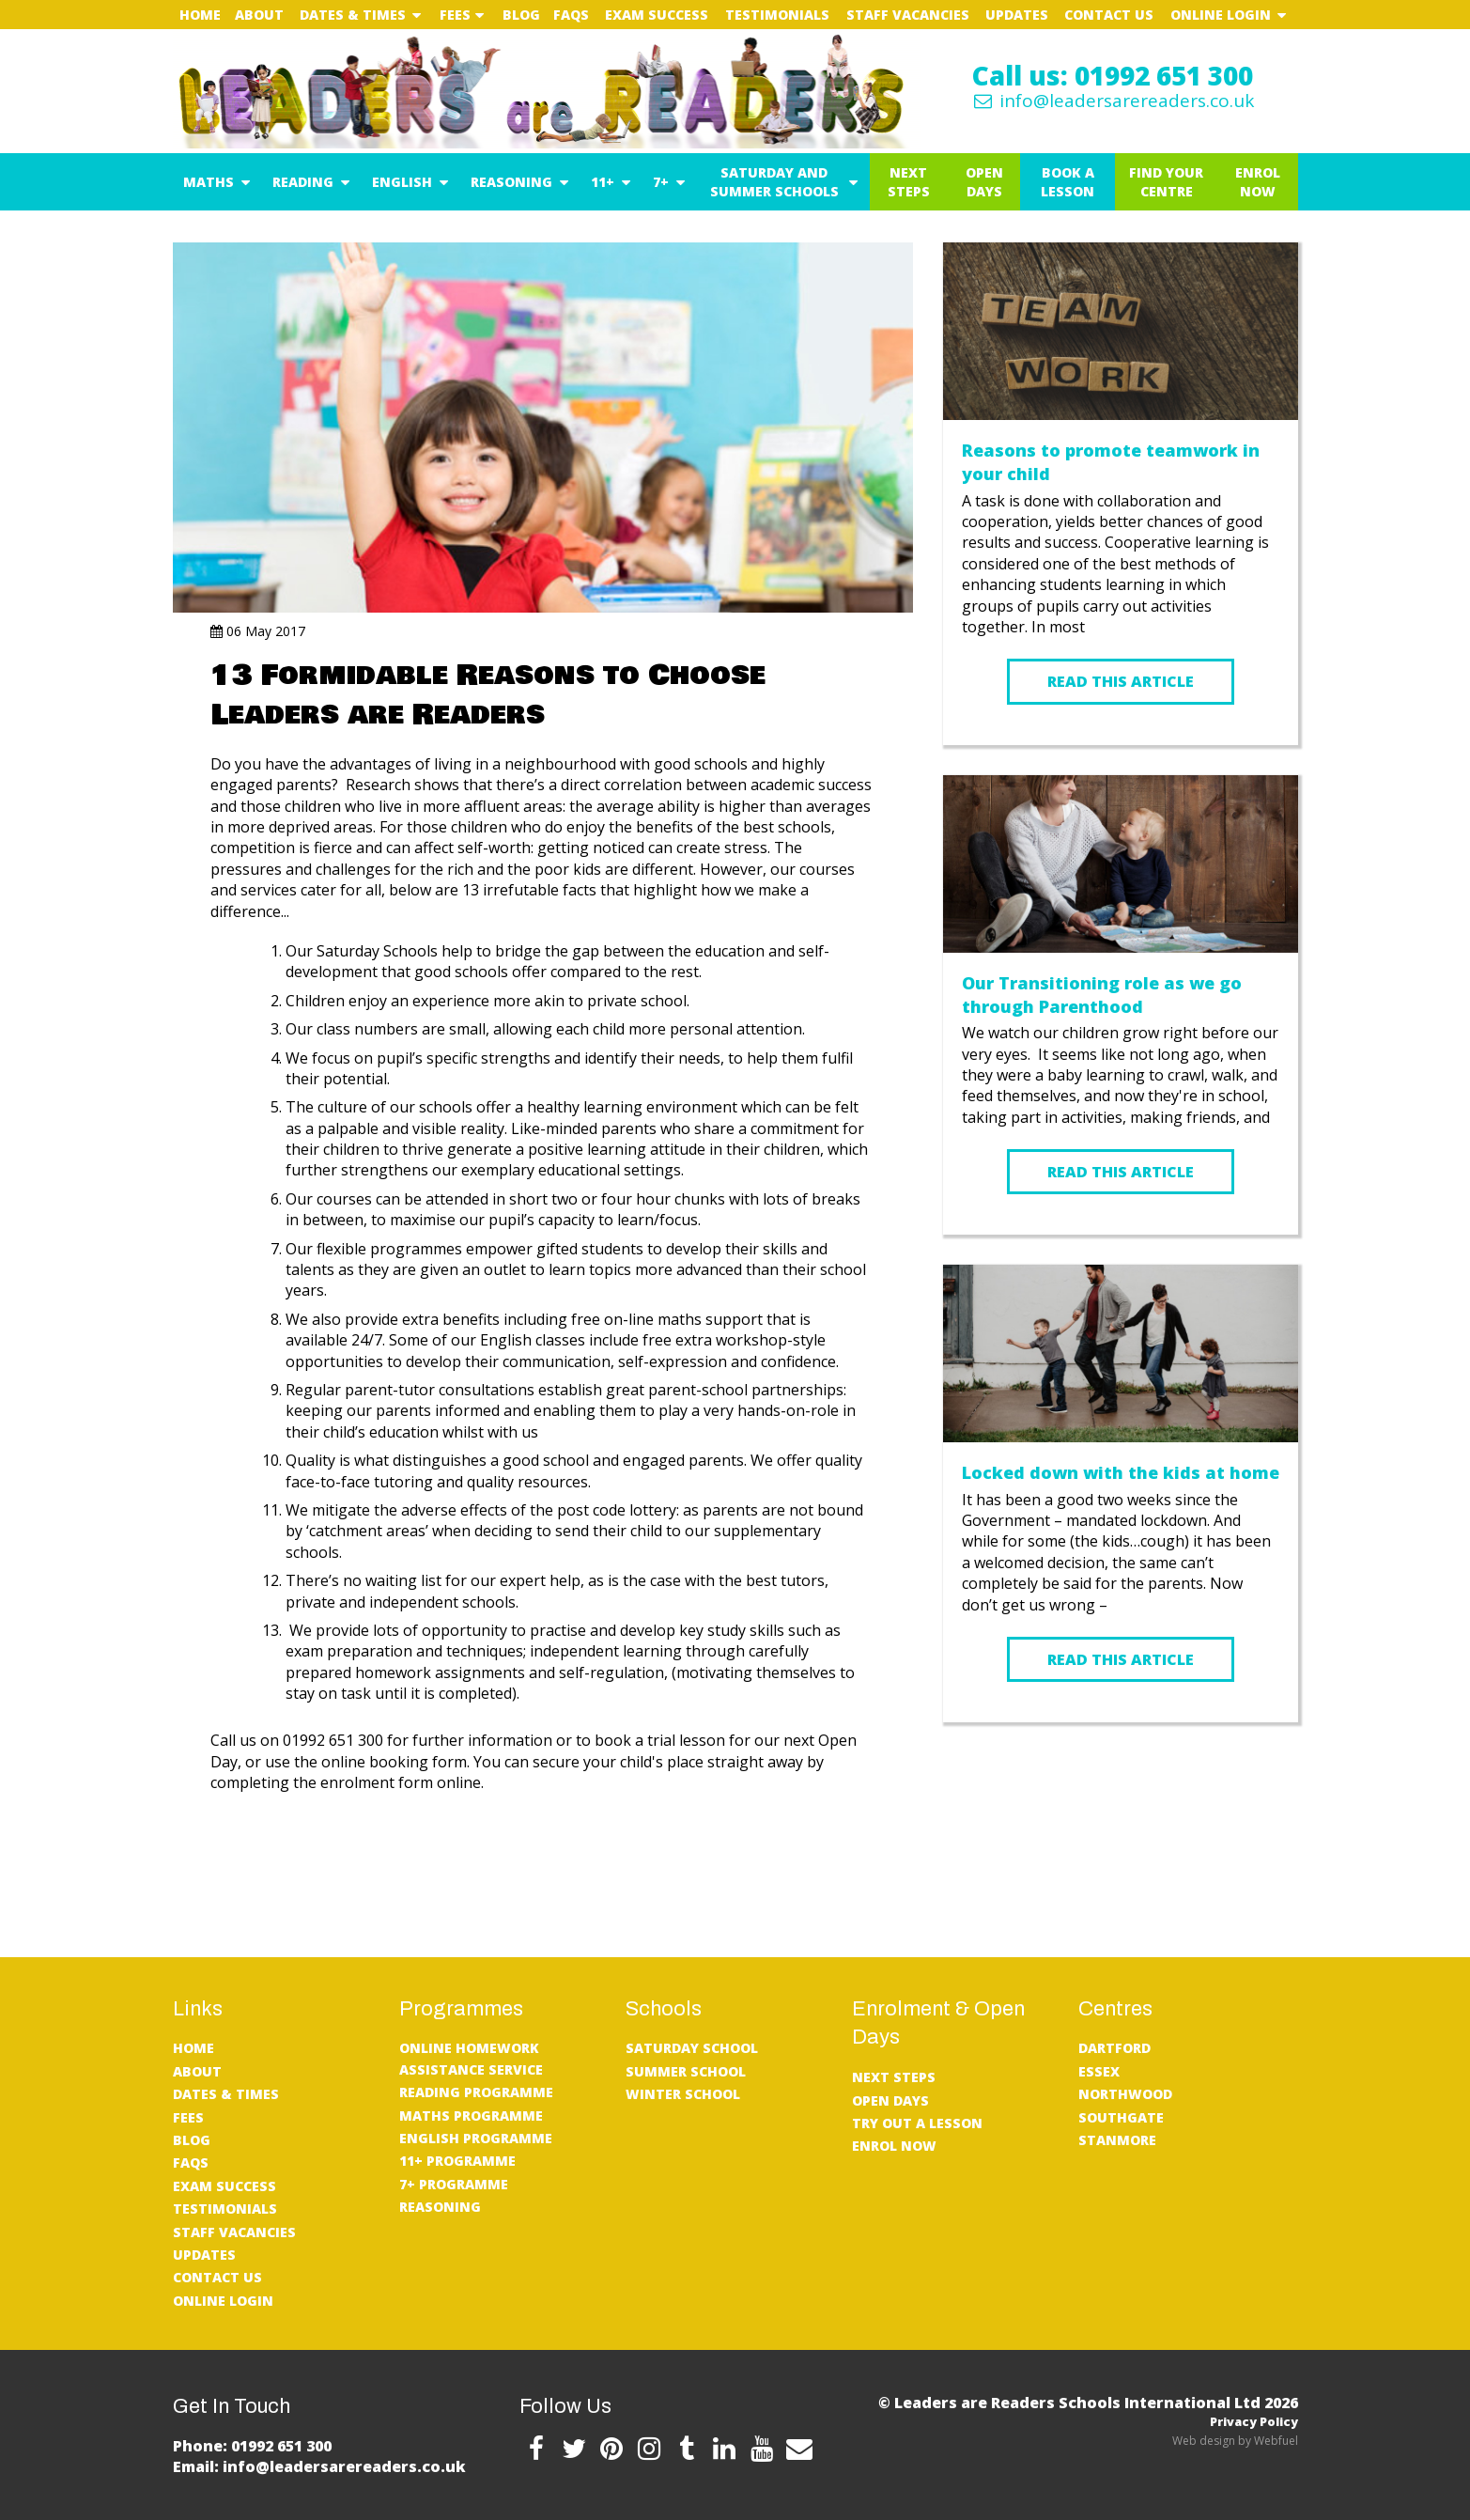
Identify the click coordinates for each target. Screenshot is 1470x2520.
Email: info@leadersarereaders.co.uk (319, 2466)
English (402, 182)
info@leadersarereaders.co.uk (1112, 100)
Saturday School (692, 2048)
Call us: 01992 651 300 (1112, 75)
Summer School (686, 2071)
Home (200, 14)
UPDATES (1016, 14)
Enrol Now (1257, 181)
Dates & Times (353, 14)
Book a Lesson (1067, 181)
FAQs (571, 14)
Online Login (1220, 14)
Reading (302, 182)
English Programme (475, 2138)
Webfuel (1276, 2441)
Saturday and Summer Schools (774, 181)
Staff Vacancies (907, 14)
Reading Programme (476, 2092)
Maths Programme (471, 2115)
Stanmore (1117, 2140)
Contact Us (1108, 14)
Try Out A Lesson (917, 2123)
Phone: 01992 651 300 (252, 2445)
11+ (602, 182)
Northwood (1125, 2094)
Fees (455, 14)
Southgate (1121, 2117)
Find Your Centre (1166, 181)
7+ (661, 182)
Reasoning (511, 182)
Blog (521, 14)
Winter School (683, 2094)
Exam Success (656, 14)
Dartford (1114, 2048)
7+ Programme (453, 2184)
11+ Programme (457, 2161)
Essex (1099, 2071)
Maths (208, 182)
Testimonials (777, 14)
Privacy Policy (1254, 2421)
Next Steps (909, 181)
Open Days (984, 181)
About (259, 14)
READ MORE (1120, 1777)
